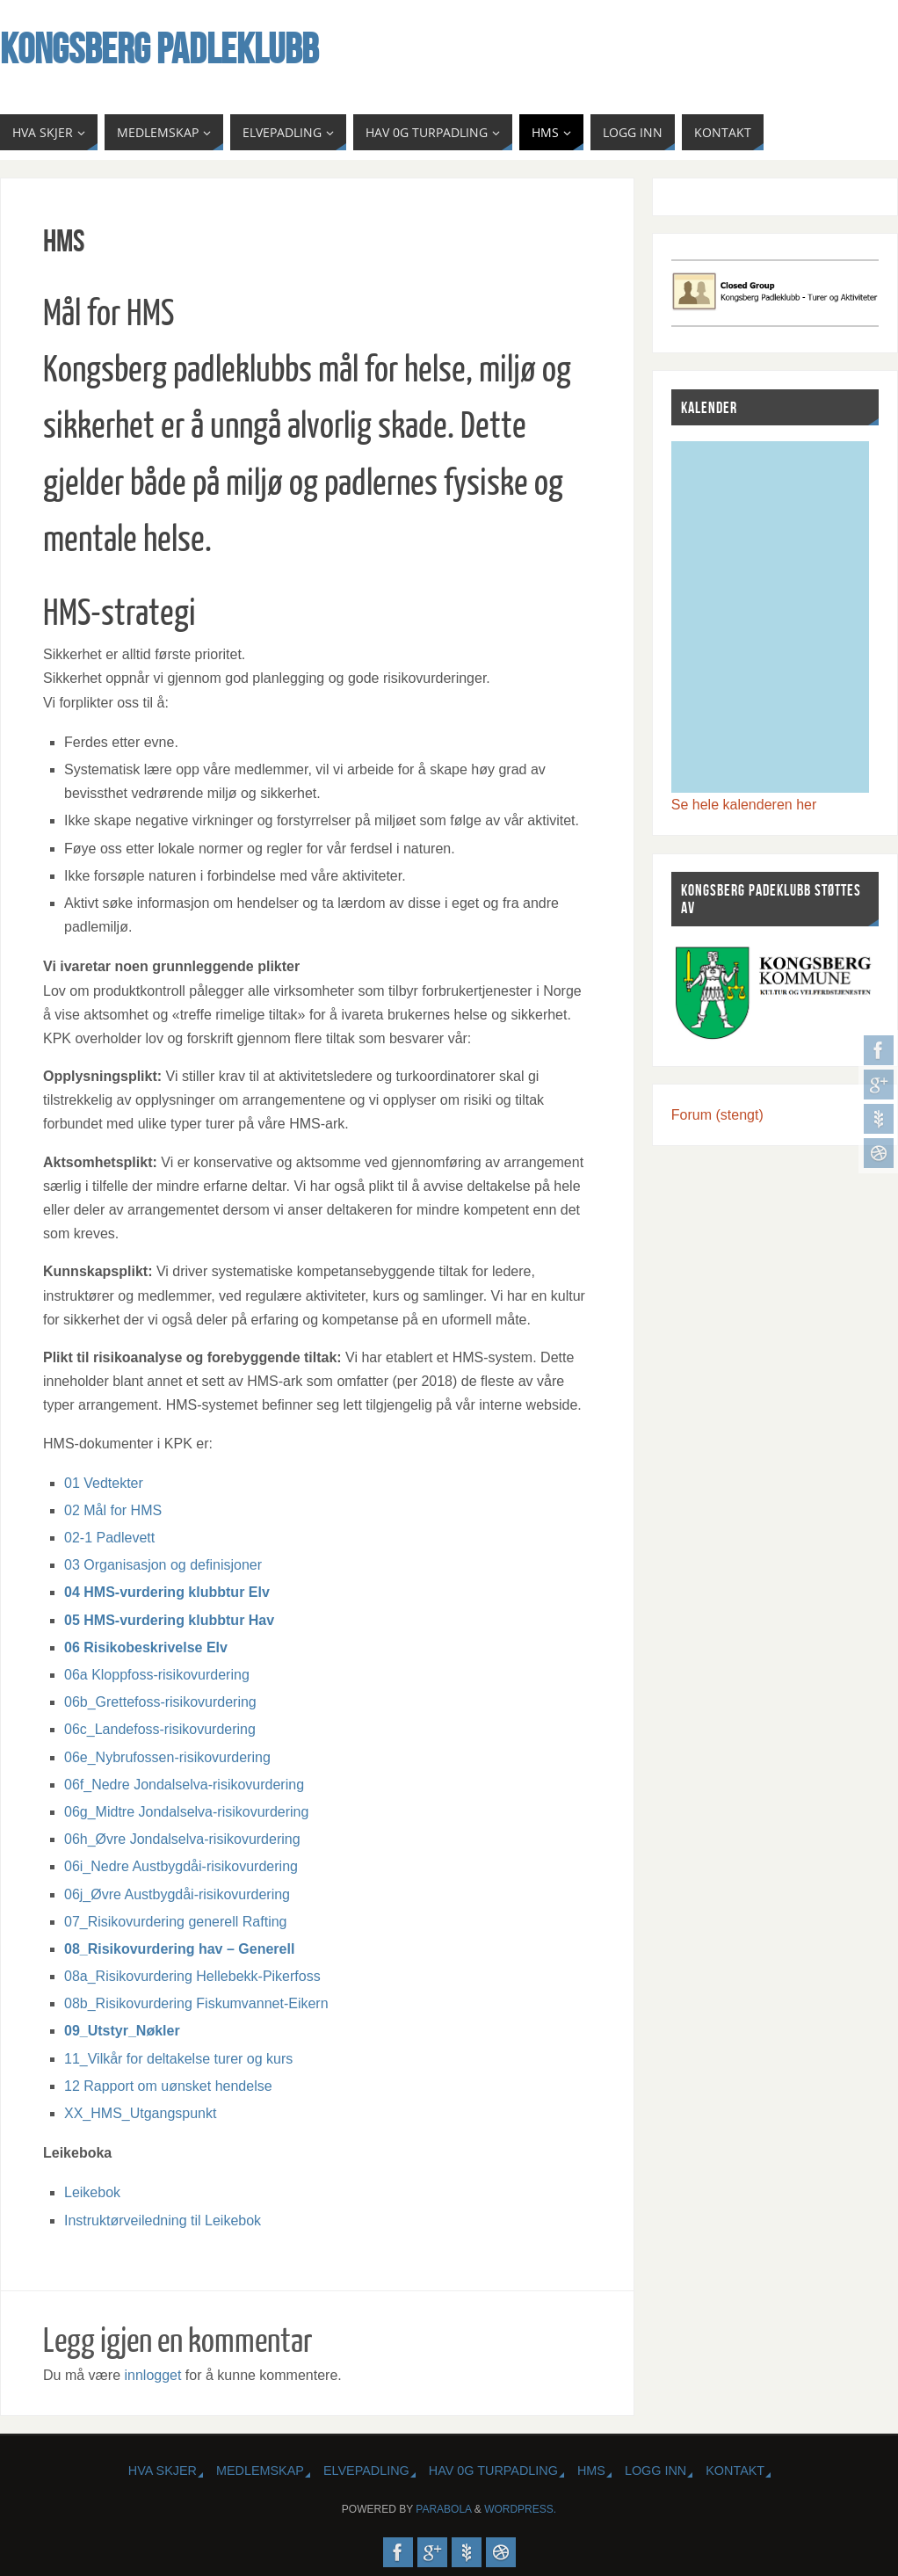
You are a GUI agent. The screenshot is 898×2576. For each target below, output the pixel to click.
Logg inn (655, 2471)
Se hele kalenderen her (743, 804)
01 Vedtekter (103, 1483)
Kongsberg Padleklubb (159, 49)
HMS (591, 2471)
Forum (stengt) (717, 1114)
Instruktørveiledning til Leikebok (162, 2220)
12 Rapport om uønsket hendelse (168, 2086)
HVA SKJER (162, 2471)
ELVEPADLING (366, 2471)
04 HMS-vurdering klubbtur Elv (167, 1592)
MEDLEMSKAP (260, 2471)
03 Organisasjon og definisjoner (163, 1564)
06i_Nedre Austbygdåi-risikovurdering (181, 1866)
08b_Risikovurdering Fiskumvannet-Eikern (196, 2003)
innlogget (152, 2375)
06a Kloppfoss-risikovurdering (157, 1674)
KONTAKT (735, 2471)
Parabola (443, 2509)
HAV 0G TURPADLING (493, 2471)
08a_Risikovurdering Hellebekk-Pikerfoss (192, 1976)
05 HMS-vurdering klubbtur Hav (169, 1620)
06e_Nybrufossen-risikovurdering (167, 1757)
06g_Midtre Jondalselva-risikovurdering (186, 1811)
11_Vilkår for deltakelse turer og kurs (178, 2058)
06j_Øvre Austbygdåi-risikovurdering (177, 1894)
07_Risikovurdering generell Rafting (175, 1921)
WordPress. (520, 2509)
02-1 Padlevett (109, 1537)
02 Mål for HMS (113, 1510)
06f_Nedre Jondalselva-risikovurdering (184, 1784)
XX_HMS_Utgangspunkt (140, 2113)
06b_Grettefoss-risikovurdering (160, 1701)
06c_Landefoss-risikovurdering (160, 1729)
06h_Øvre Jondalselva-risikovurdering (182, 1839)
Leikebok (92, 2192)
